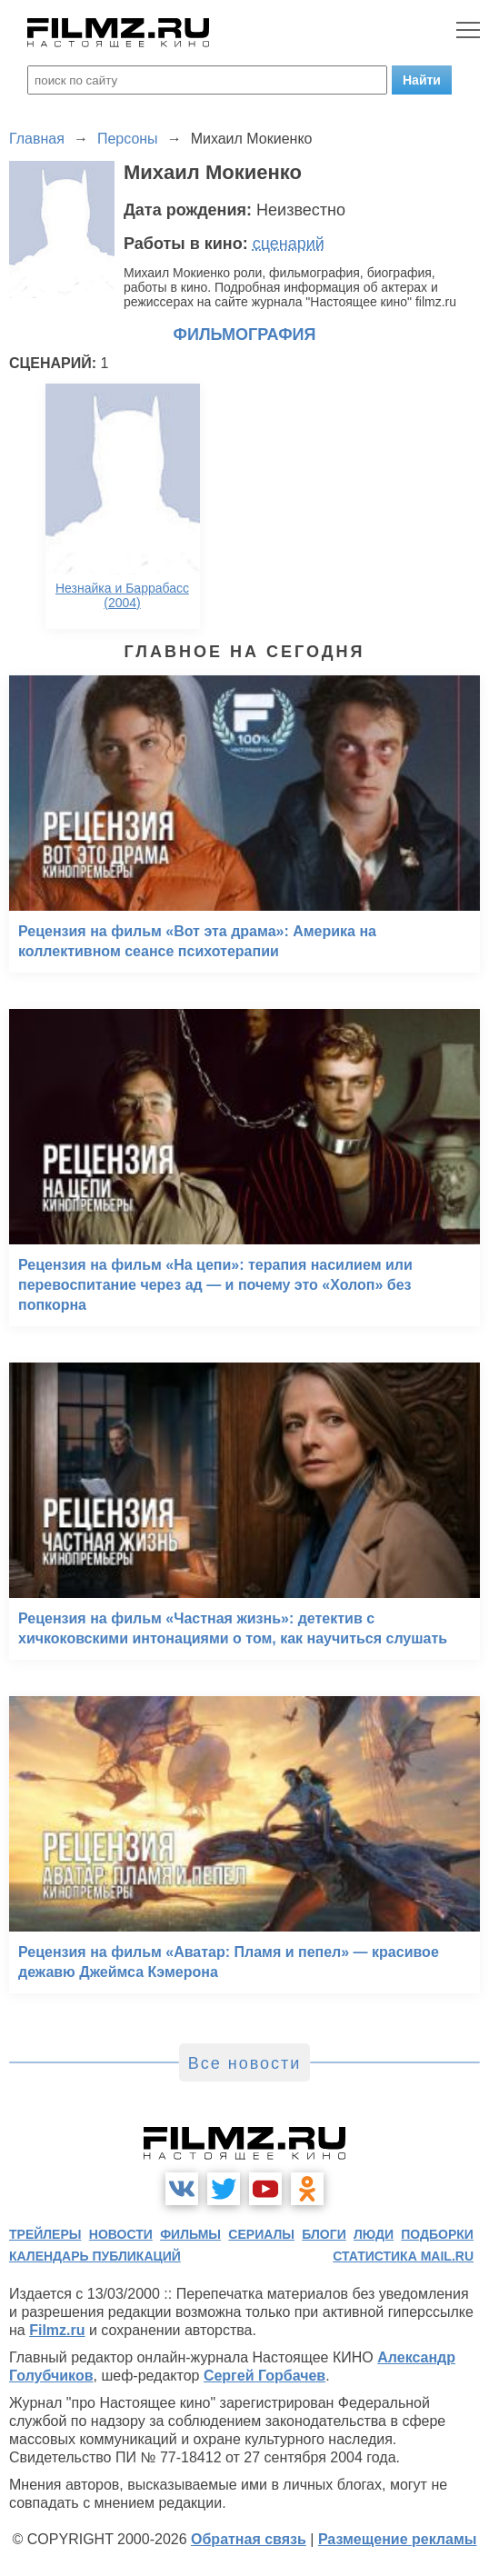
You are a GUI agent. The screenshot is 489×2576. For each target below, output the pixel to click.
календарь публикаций (95, 2256)
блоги (323, 2234)
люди (374, 2234)
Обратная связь (248, 2539)
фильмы (190, 2234)
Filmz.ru (57, 2330)
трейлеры (45, 2234)
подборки (437, 2234)
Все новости (245, 2063)
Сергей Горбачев (264, 2375)
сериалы (261, 2234)
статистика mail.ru (403, 2256)
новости (121, 2234)
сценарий (288, 244)
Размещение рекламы (397, 2539)
